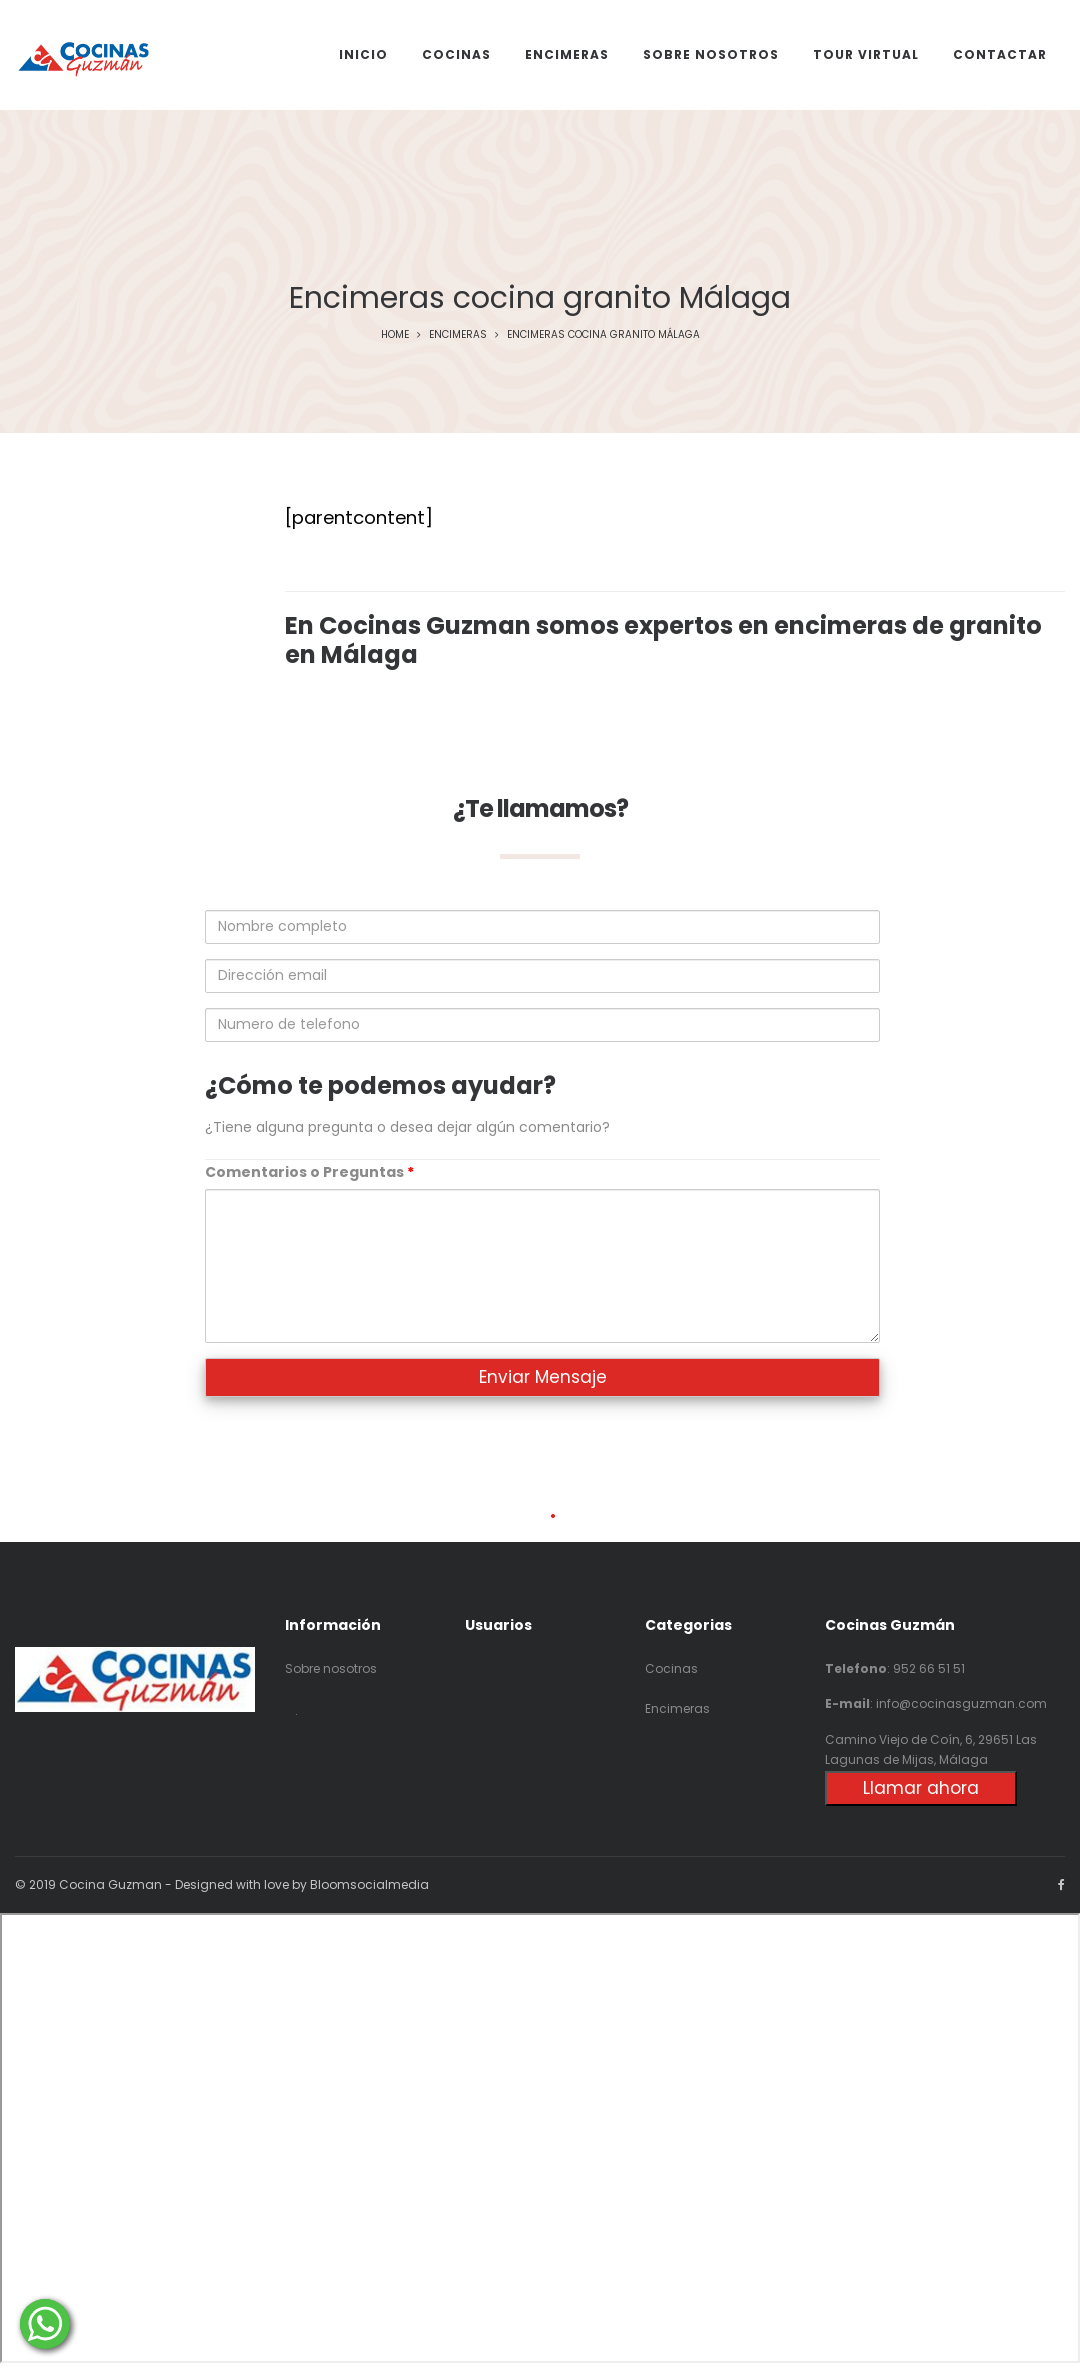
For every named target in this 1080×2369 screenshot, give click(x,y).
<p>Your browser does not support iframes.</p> (540, 2138)
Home (395, 334)
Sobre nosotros (331, 1668)
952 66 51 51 (929, 1668)
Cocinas (671, 1668)
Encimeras (458, 334)
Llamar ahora (921, 1788)
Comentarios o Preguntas (309, 1172)
